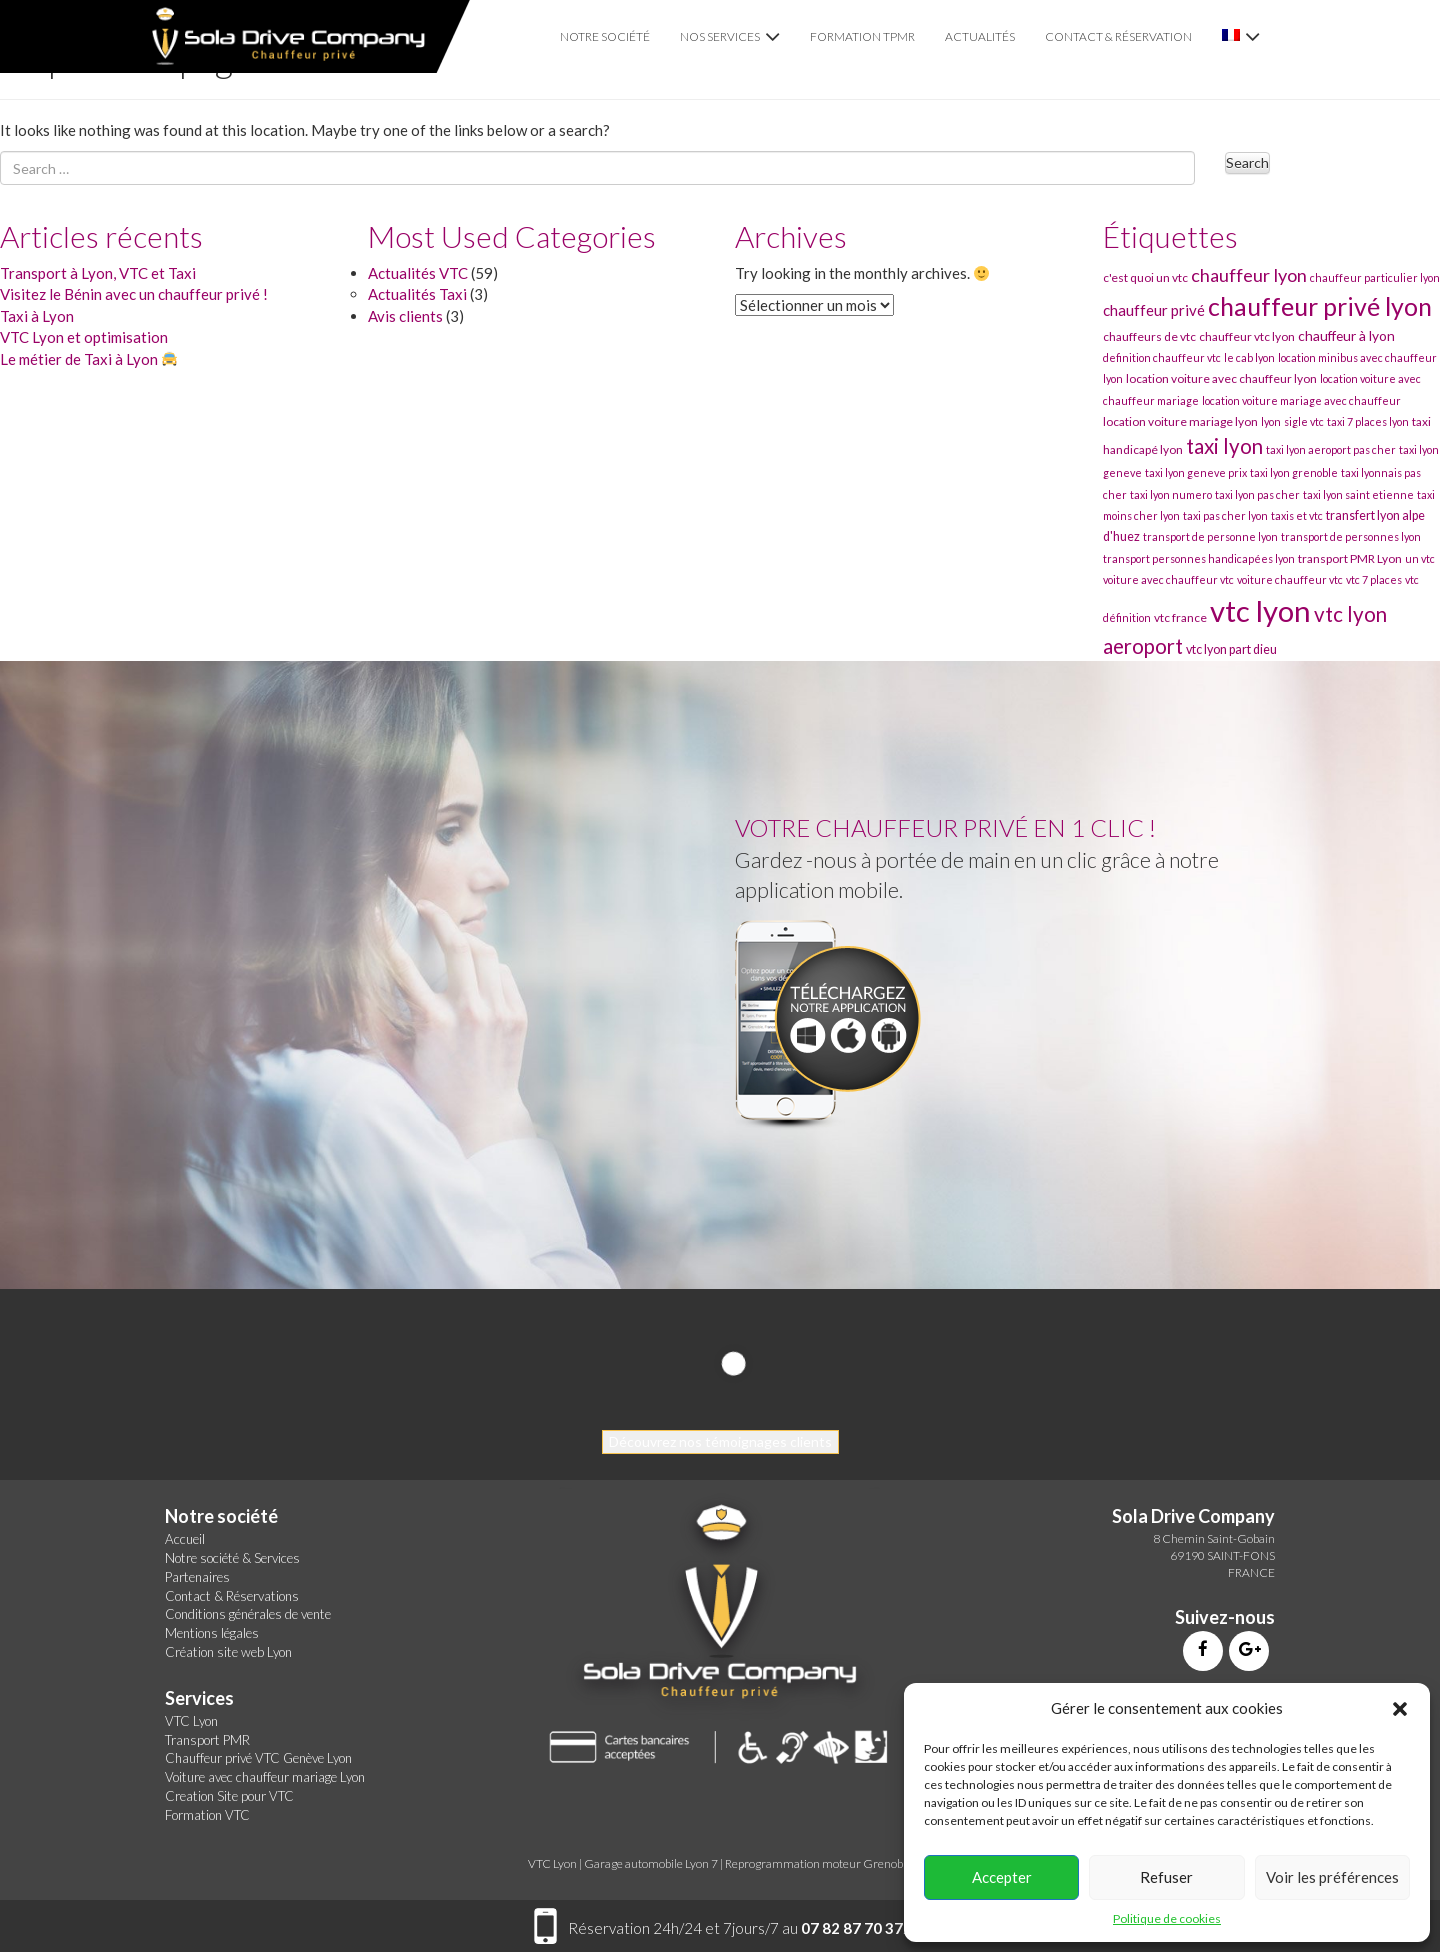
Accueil (185, 1539)
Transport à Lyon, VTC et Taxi (98, 273)
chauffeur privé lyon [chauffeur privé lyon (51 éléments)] (1320, 306)
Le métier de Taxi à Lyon (88, 359)
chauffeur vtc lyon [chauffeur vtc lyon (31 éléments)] (1247, 336)
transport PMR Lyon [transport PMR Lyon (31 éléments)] (1350, 558)
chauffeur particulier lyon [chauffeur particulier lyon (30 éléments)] (1375, 277)
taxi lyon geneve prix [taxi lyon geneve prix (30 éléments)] (1196, 472)
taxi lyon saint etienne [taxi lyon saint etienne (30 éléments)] (1358, 494)
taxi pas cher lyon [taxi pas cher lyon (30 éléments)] (1225, 515)
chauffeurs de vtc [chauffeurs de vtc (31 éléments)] (1149, 336)
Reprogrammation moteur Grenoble (818, 1863)
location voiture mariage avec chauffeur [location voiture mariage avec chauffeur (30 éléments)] (1301, 400)
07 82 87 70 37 (852, 1928)
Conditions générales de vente (248, 1614)
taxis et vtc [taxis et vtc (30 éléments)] (1297, 515)
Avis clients (405, 316)
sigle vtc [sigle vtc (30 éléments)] (1304, 421)
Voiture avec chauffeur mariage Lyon (265, 1777)
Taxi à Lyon (37, 316)
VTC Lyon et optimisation (84, 337)
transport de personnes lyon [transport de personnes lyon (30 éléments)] (1351, 536)
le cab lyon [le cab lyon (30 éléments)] (1249, 357)
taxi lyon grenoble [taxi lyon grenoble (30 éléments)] (1294, 472)
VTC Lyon (191, 1721)
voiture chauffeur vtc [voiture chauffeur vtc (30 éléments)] (1290, 579)
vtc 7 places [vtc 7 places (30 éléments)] (1374, 579)
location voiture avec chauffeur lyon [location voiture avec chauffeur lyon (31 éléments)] (1221, 378)
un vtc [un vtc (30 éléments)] (1420, 558)
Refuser (1166, 1877)
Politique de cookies (1167, 1918)
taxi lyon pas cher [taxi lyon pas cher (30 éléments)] (1257, 494)
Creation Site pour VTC (229, 1796)
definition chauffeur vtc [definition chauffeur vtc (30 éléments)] (1162, 357)
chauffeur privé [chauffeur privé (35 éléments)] (1154, 310)
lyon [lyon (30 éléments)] (1271, 421)
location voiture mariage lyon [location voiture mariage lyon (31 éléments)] (1180, 421)
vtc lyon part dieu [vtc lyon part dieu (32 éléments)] (1231, 649)
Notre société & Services (232, 1558)
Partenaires (197, 1577)
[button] (1400, 1709)
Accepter (1002, 1877)
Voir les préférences (1332, 1877)
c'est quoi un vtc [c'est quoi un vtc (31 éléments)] (1145, 277)
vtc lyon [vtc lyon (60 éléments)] (1260, 610)
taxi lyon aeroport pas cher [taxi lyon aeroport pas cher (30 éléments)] (1331, 449)
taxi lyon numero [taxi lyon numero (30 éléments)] (1171, 494)
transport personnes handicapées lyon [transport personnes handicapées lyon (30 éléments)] (1199, 558)
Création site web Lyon (228, 1652)
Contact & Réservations (232, 1596)
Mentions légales (212, 1633)
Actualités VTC (418, 273)
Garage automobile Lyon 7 (651, 1863)
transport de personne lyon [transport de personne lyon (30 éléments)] (1210, 536)
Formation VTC (207, 1815)
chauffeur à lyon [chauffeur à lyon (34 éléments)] (1346, 335)
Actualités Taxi (417, 294)
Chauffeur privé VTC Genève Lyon (258, 1758)
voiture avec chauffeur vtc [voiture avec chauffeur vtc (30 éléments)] (1168, 579)
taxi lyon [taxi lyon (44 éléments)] (1224, 446)
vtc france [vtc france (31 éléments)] (1180, 617)
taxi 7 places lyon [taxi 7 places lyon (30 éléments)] (1368, 421)
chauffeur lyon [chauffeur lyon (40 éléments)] (1249, 275)
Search (1247, 162)
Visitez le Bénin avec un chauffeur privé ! (134, 294)
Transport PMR (207, 1740)
